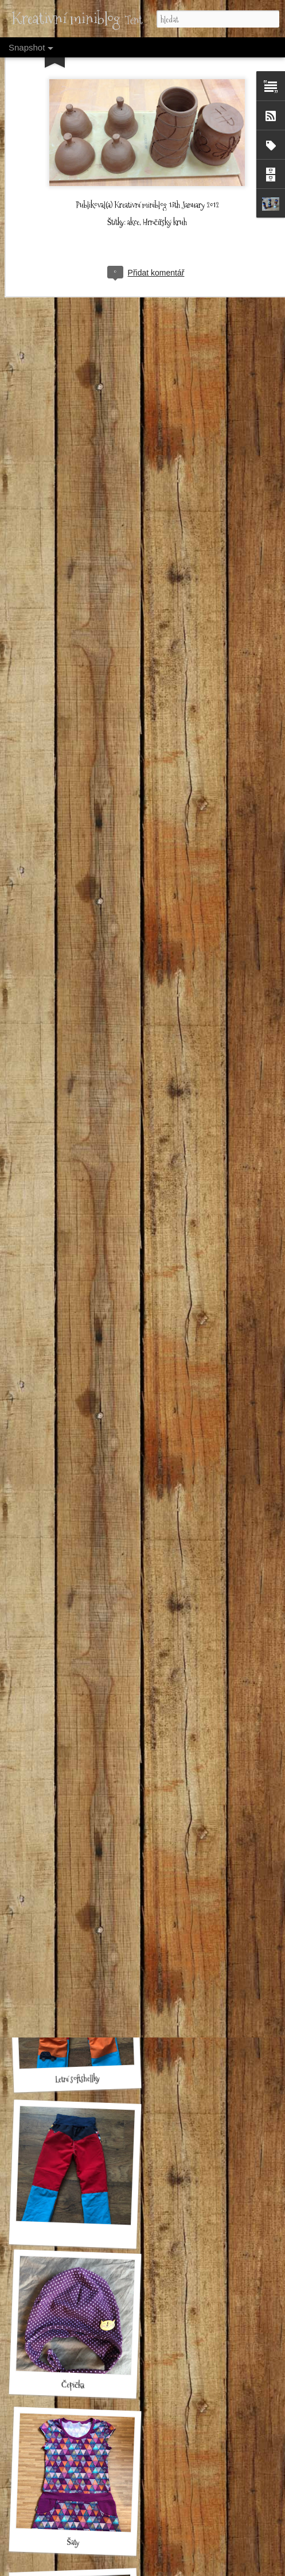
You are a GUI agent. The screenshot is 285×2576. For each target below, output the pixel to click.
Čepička (73, 2385)
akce (133, 171)
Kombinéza (71, 1917)
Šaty (73, 2542)
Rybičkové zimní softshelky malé (81, 1610)
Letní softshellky (77, 2079)
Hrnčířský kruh (165, 171)
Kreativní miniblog (141, 154)
